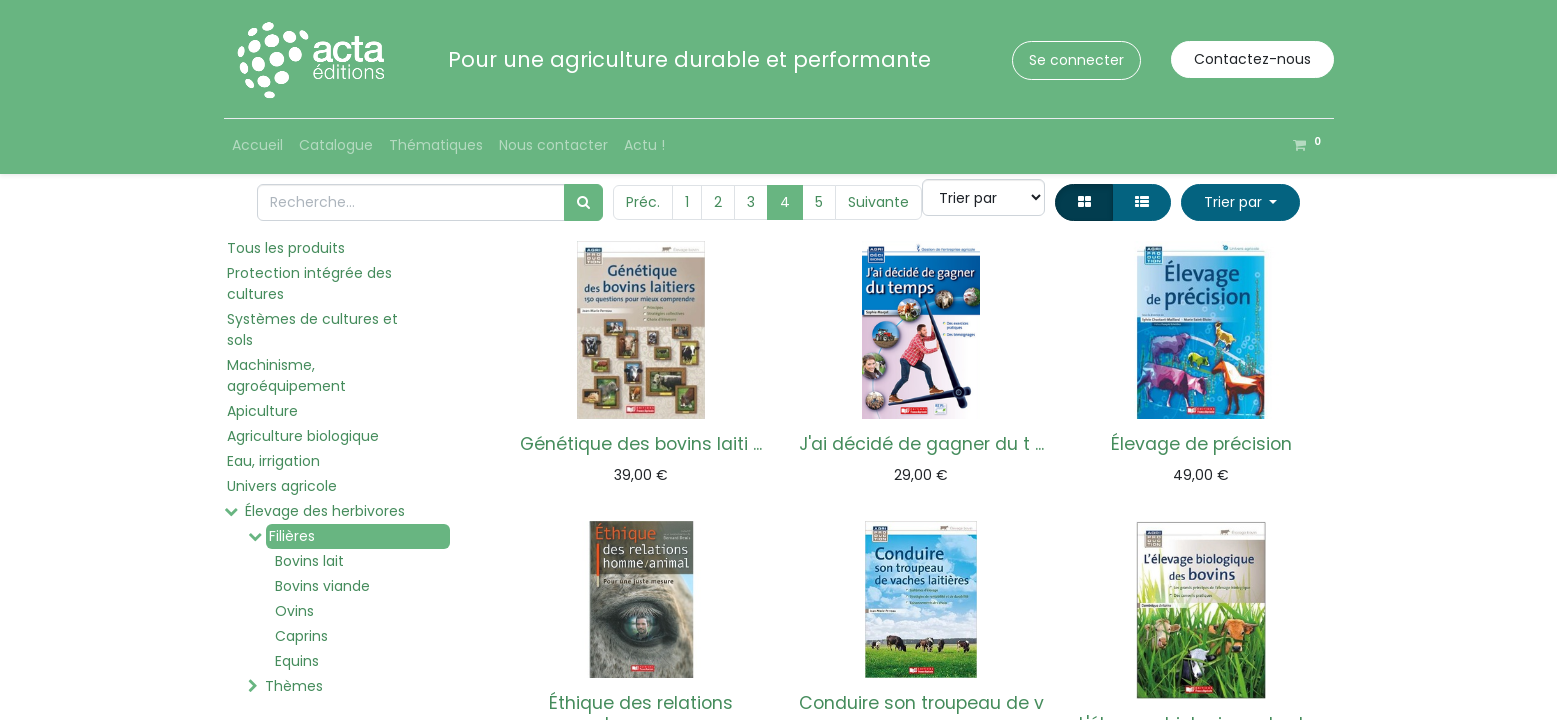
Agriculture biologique (303, 436)
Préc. (643, 202)
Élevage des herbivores (325, 511)
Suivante (878, 202)
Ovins (294, 611)
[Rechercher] (583, 202)
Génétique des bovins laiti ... (641, 444)
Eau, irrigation (273, 461)
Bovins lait (309, 561)
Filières (292, 536)
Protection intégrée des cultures (309, 283)
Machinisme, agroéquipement (286, 375)
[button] (1240, 202)
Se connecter (1076, 60)
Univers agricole (282, 486)
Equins (297, 661)
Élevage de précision (1201, 444)
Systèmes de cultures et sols (312, 329)
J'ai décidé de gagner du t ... (921, 444)
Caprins (301, 636)
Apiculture (262, 411)
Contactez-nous (1252, 59)
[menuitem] (257, 145)
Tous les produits (286, 248)
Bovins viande (322, 586)
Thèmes (294, 686)
